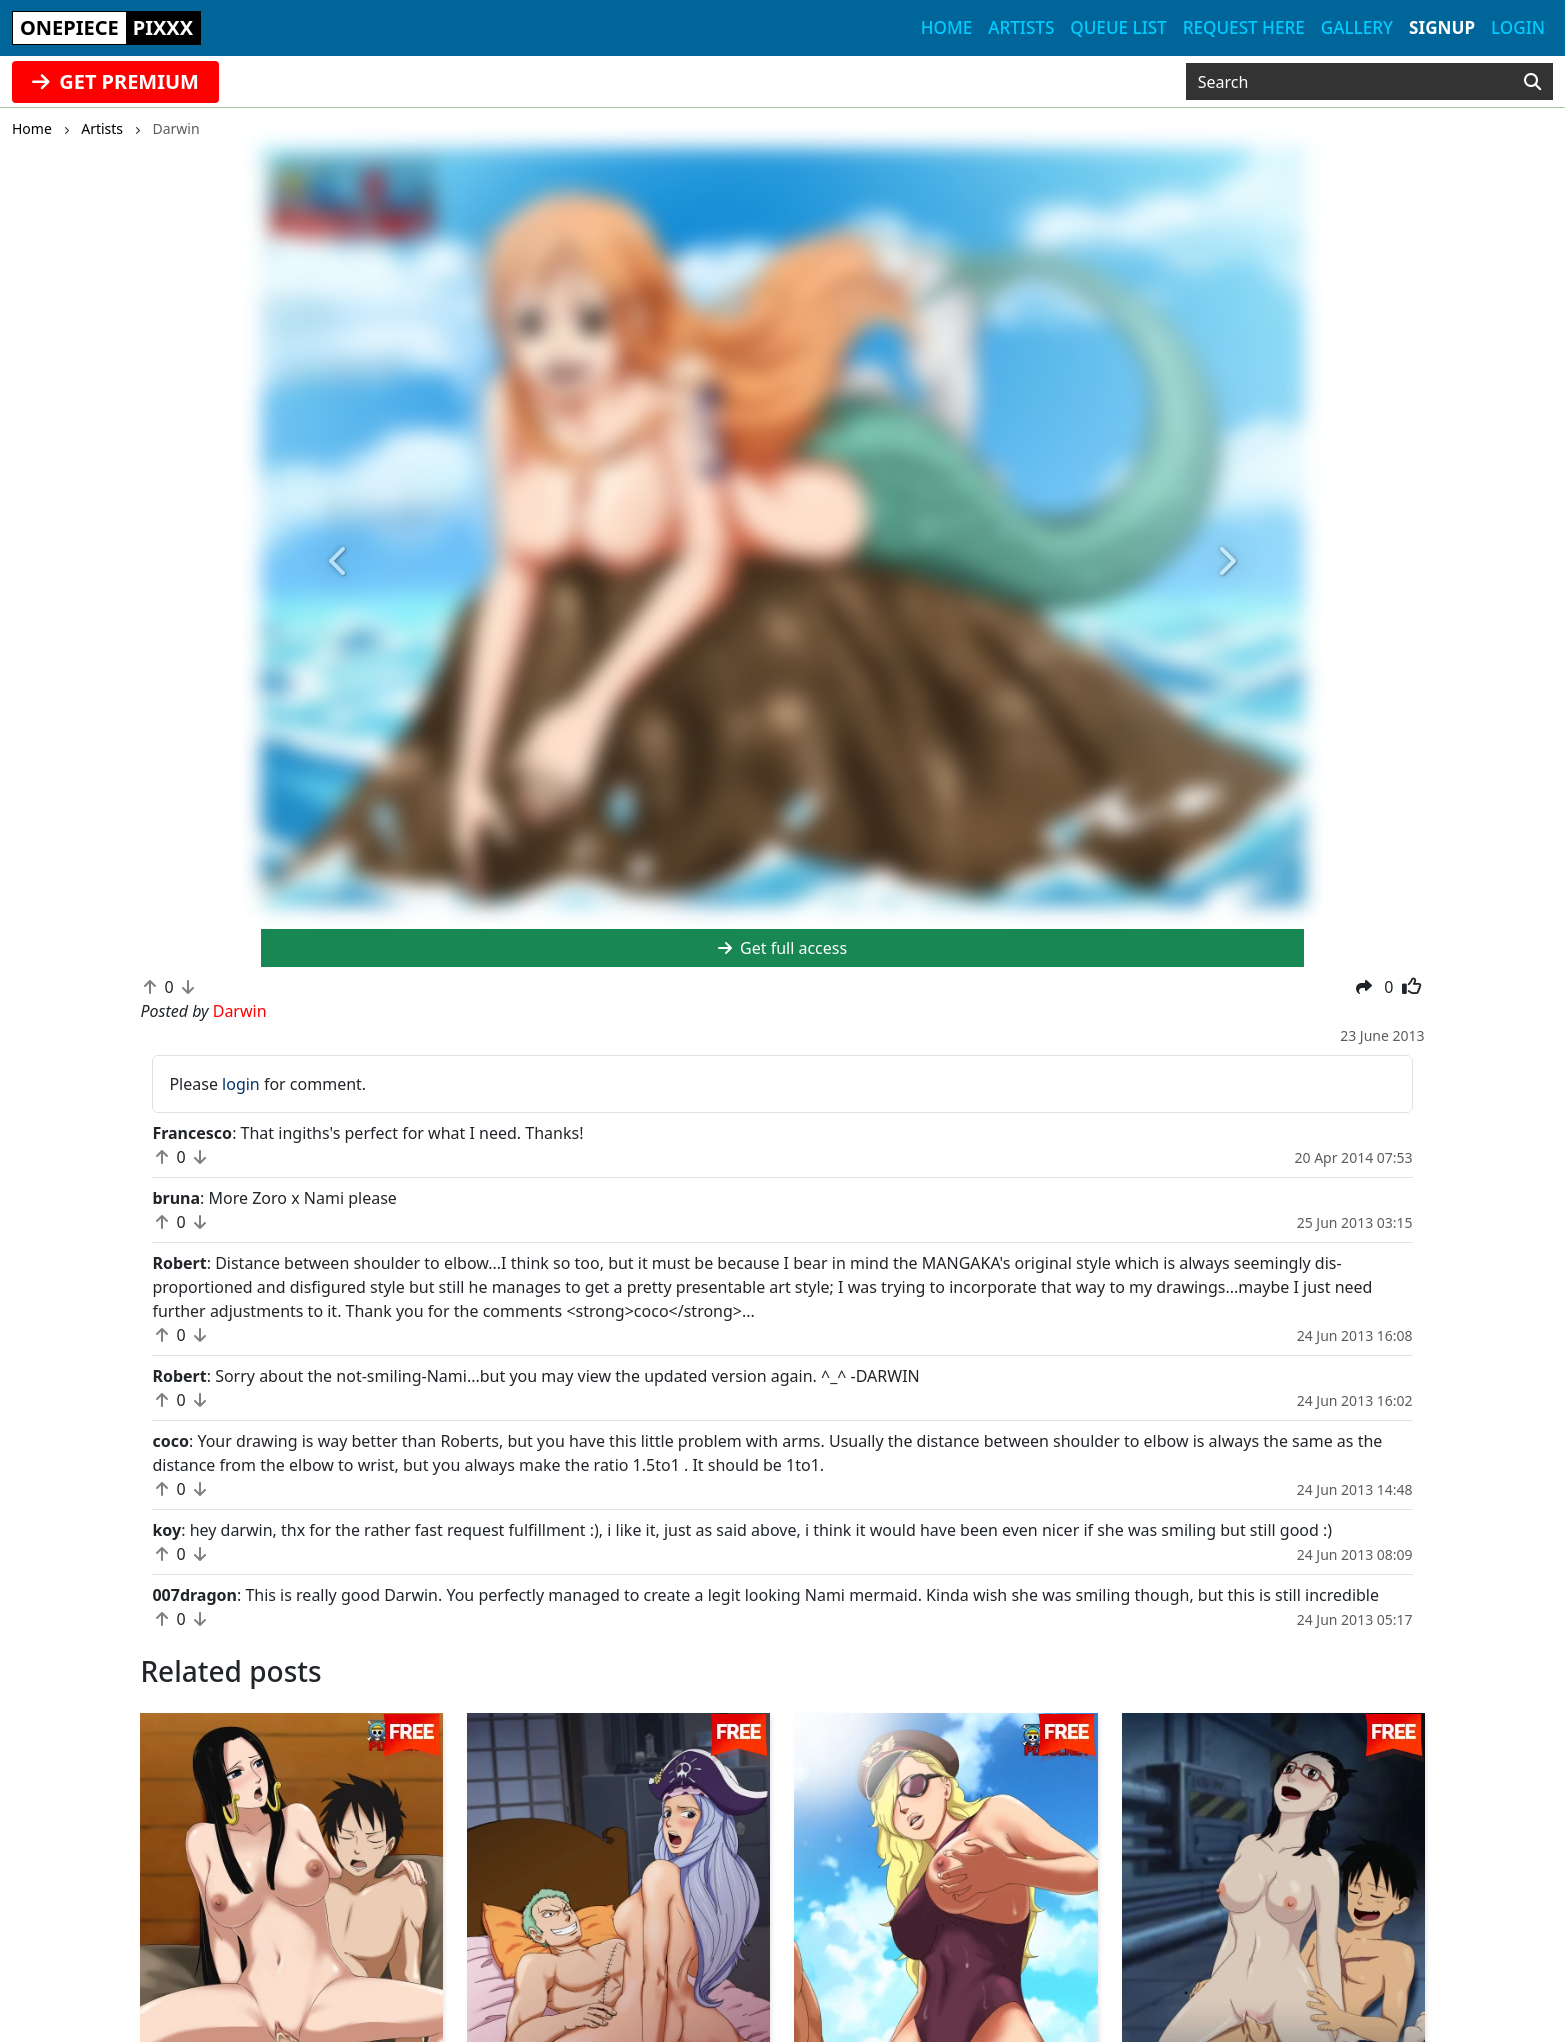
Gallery (1357, 27)
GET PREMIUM (115, 81)
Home (946, 27)
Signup (1442, 27)
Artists (1021, 27)
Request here (1244, 27)
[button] (339, 561)
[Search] (1532, 82)
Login (1518, 27)
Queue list (1118, 27)
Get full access (782, 948)
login (241, 1084)
